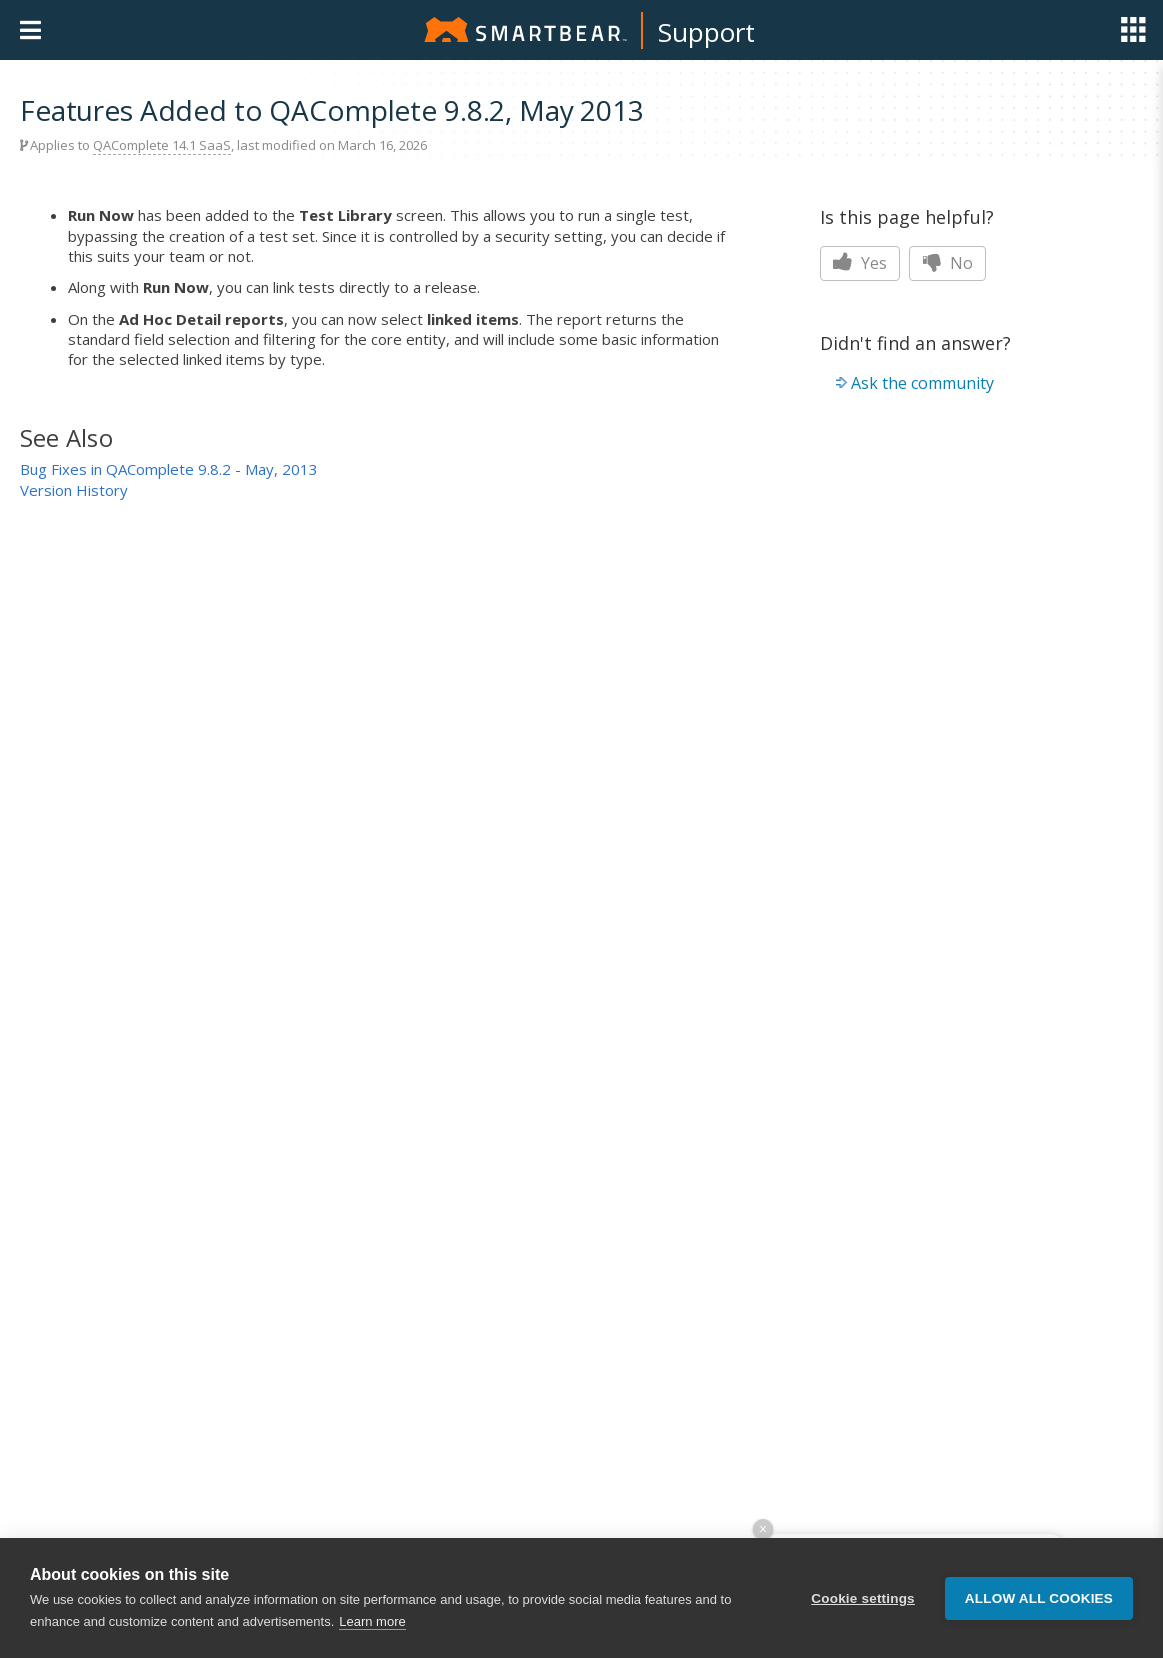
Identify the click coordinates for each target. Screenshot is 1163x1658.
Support (706, 32)
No (947, 263)
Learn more (372, 1621)
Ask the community (922, 383)
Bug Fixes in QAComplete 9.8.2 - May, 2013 (169, 469)
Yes (860, 263)
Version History (74, 490)
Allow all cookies (1039, 1598)
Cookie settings (863, 1598)
